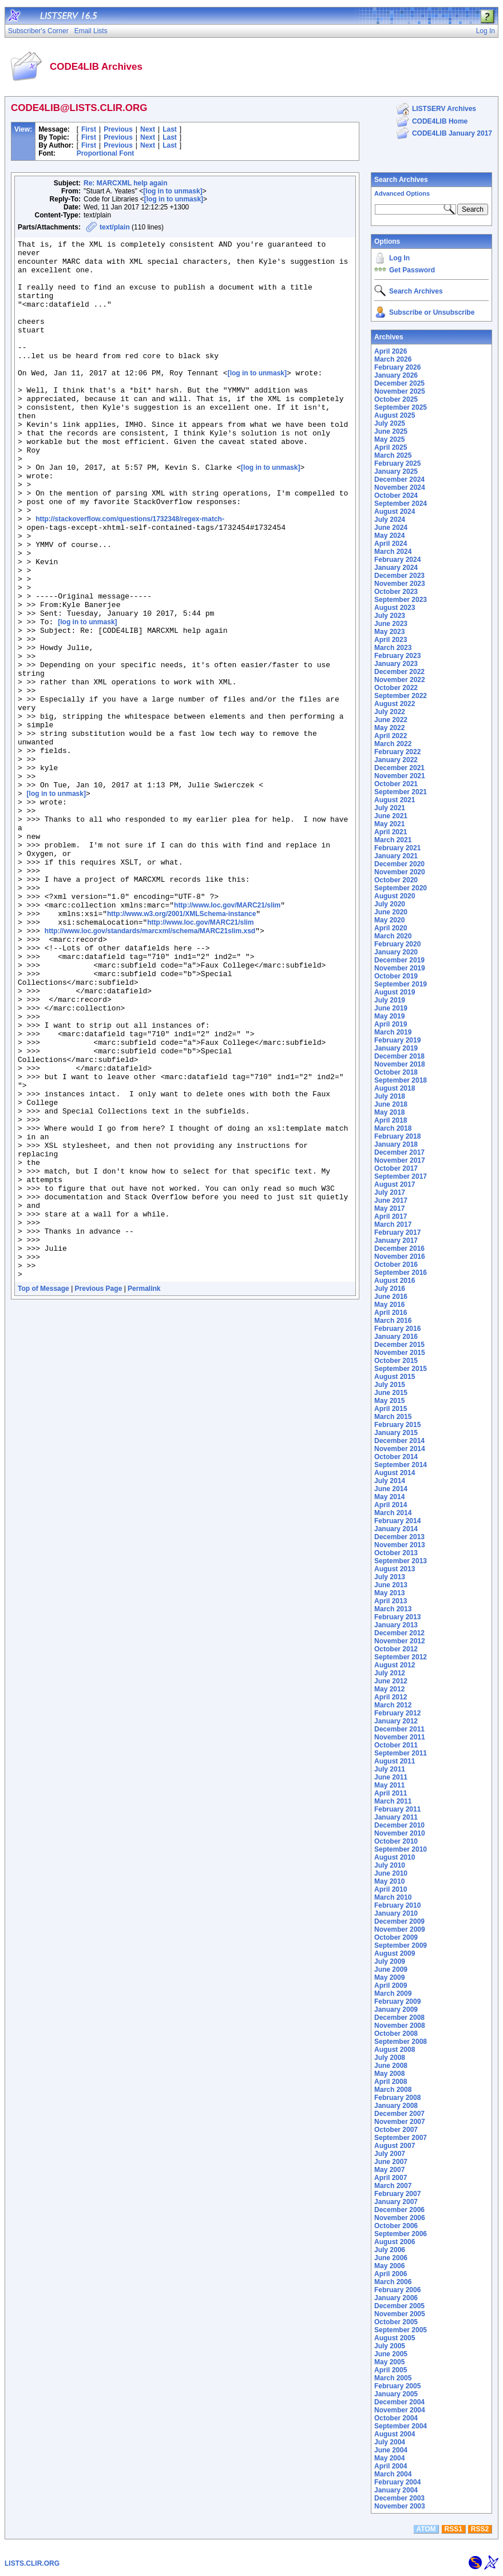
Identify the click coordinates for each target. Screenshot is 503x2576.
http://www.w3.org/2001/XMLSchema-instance (181, 1049)
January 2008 (396, 2106)
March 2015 (392, 1417)
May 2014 (389, 1497)
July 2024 (389, 520)
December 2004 (399, 2402)
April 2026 (390, 351)
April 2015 (390, 1409)
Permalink (144, 1496)
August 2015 (394, 1377)
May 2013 (389, 1593)
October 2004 (396, 2418)
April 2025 (390, 447)
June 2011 (390, 1777)
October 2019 (396, 976)
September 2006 (400, 2234)
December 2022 (399, 672)
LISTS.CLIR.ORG (32, 2563)
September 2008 (400, 2042)
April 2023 (390, 640)
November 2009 (399, 1929)
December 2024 (399, 479)
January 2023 (396, 664)
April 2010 (390, 1889)
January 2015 (396, 1433)
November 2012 (399, 1641)
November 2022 (399, 680)
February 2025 (397, 463)
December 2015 (399, 1345)
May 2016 (389, 1305)
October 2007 (396, 2130)
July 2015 (389, 1385)
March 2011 (392, 1801)
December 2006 (399, 2210)
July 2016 (389, 1289)
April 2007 (390, 2178)
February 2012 (397, 1713)
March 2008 (392, 2090)
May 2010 (389, 1881)
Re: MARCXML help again (125, 183)
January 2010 (396, 1913)
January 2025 (396, 471)
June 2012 (390, 1681)
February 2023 (397, 656)
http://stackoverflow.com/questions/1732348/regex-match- (129, 576)
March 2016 (392, 1321)
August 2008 (394, 2050)
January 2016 (396, 1337)
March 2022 (392, 744)
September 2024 (400, 504)
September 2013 (400, 1561)
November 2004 (399, 2410)
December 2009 (399, 1921)
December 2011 (399, 1729)
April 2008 (390, 2082)
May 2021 (389, 824)
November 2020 (399, 872)
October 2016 (396, 1265)
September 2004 (400, 2426)
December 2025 (399, 383)
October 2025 (396, 399)
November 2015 (399, 1353)
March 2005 (392, 2378)
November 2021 (399, 776)
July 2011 (389, 1769)
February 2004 (397, 2482)
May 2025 (389, 439)
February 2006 (397, 2290)
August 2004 (394, 2434)
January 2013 (396, 1625)
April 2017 (390, 1216)
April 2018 (390, 1120)
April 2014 (390, 1505)
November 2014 (399, 1449)
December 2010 (399, 1825)
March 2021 (392, 840)
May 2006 (389, 2266)
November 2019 (399, 968)
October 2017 (396, 1168)
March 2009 (392, 1994)
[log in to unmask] (172, 191)
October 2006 (396, 2226)
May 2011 (389, 1785)
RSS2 (480, 2529)
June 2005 (390, 2354)
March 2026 (392, 359)
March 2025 (392, 455)
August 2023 (394, 608)
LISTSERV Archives (444, 109)
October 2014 (396, 1457)
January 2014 (396, 1529)
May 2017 (389, 1208)
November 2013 (399, 1545)
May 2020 (389, 920)
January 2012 (396, 1721)
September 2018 (400, 1080)
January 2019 (396, 1048)
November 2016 (399, 1257)
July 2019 (389, 1000)
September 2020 (400, 888)
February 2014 (397, 1521)
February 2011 (397, 1809)
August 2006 (394, 2242)
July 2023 (389, 616)
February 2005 (397, 2386)
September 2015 (400, 1369)
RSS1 (453, 2529)
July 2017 (389, 1192)
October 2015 (396, 1361)
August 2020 (394, 896)
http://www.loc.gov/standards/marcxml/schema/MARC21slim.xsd (150, 1070)
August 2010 (394, 1857)
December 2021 (399, 768)
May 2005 (389, 2362)
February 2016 (397, 1329)
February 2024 (397, 560)
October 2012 (396, 1649)
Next (147, 129)
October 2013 (396, 1553)
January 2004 (396, 2490)
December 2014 (399, 1441)
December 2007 (399, 2114)
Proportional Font (105, 153)
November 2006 (399, 2218)
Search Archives (401, 180)
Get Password (412, 270)
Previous (118, 129)
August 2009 (394, 1953)
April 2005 (390, 2370)
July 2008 (389, 2058)
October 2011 (396, 1745)
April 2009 (390, 1985)
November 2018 (399, 1064)
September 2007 (400, 2138)
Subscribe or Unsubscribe (431, 312)
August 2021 (394, 800)
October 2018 (396, 1072)
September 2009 (400, 1945)
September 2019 (400, 984)
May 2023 (389, 632)
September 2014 (400, 1465)
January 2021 (396, 856)
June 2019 (390, 1008)
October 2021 (396, 784)
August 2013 (394, 1569)
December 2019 (399, 960)
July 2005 (389, 2346)
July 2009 (389, 1961)
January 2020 (396, 952)
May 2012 (389, 1689)
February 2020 (397, 944)
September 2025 (400, 407)
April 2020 (390, 928)
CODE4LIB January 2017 (452, 133)
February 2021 (397, 848)
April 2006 (390, 2274)
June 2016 (390, 1297)
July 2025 (389, 423)
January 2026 (396, 375)
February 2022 (397, 752)
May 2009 (389, 1977)
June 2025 (390, 431)
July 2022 (389, 712)
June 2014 (390, 1489)
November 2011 (399, 1737)
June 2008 (390, 2066)
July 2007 (389, 2154)
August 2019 (394, 992)
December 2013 (399, 1537)
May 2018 (389, 1112)
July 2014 (389, 1481)
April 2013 (390, 1601)
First (88, 129)
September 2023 (400, 600)
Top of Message (43, 1496)
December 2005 (399, 2306)
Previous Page (98, 1496)
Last (170, 129)
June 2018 (390, 1104)
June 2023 (390, 624)
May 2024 (389, 536)
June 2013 (390, 1585)
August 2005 (394, 2338)
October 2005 (396, 2322)
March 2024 (392, 552)
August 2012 (394, 1665)
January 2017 (396, 1241)
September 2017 (400, 1176)
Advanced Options (402, 193)
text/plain (115, 227)
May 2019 (389, 1016)
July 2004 (389, 2442)
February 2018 (397, 1136)
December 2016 (399, 1249)
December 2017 (399, 1152)
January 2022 (396, 760)
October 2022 (396, 688)
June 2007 (390, 2162)
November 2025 (399, 391)
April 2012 (390, 1697)
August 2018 (394, 1088)
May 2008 (389, 2074)
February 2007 (397, 2194)
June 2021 (390, 816)
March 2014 (392, 1513)
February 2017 (397, 1232)
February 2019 (397, 1040)
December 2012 (399, 1633)
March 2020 (392, 936)
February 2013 (397, 1617)
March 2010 (392, 1897)
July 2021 (389, 808)
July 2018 (389, 1096)
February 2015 (397, 1425)
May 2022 (389, 728)
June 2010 (390, 1873)
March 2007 (392, 2186)
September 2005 (400, 2330)
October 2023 (396, 592)
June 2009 (390, 1969)
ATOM (425, 2529)
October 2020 (396, 880)
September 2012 (400, 1657)
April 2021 (390, 832)
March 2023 (392, 648)
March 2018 (392, 1128)
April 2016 (390, 1313)
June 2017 (390, 1200)
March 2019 (392, 1032)
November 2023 (399, 584)
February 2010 (397, 1905)
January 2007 (396, 2202)
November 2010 (399, 1833)
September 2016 (400, 1273)
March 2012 (392, 1705)
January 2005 (396, 2394)
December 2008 (399, 2018)
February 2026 (397, 367)
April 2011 (390, 1793)
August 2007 (394, 2146)
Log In (399, 258)
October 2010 (396, 1841)
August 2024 (394, 512)
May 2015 (389, 1401)
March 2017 (392, 1224)
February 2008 (397, 2098)
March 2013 (392, 1609)
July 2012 (389, 1673)
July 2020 (389, 904)
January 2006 (396, 2298)
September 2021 (400, 792)
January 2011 (396, 1817)
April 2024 (390, 544)
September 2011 (400, 1753)
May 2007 (389, 2170)
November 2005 (399, 2314)
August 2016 (394, 1281)
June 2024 (390, 528)
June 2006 (390, 2258)
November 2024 (399, 488)
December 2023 (399, 576)
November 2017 (399, 1160)
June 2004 (390, 2450)
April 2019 (390, 1024)
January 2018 (396, 1144)
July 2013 (389, 1577)
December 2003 (399, 2498)
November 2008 (399, 2026)
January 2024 (396, 568)
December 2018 (399, 1056)
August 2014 (394, 1473)
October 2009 (396, 1937)
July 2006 (389, 2250)
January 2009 (396, 2010)
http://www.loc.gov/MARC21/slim (227, 1039)
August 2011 (394, 1761)
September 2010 (400, 1849)
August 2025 (394, 415)
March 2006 (392, 2282)
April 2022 (390, 736)
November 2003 (399, 2506)
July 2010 (389, 1865)
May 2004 (389, 2458)
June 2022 (390, 720)
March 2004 (392, 2474)
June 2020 (390, 912)
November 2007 (399, 2122)
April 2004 (390, 2466)
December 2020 (399, 864)
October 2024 (396, 496)
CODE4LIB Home (440, 121)
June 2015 (390, 1393)
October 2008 (396, 2034)
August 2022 (394, 704)
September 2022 (400, 696)
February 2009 (397, 2002)
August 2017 (394, 1184)
